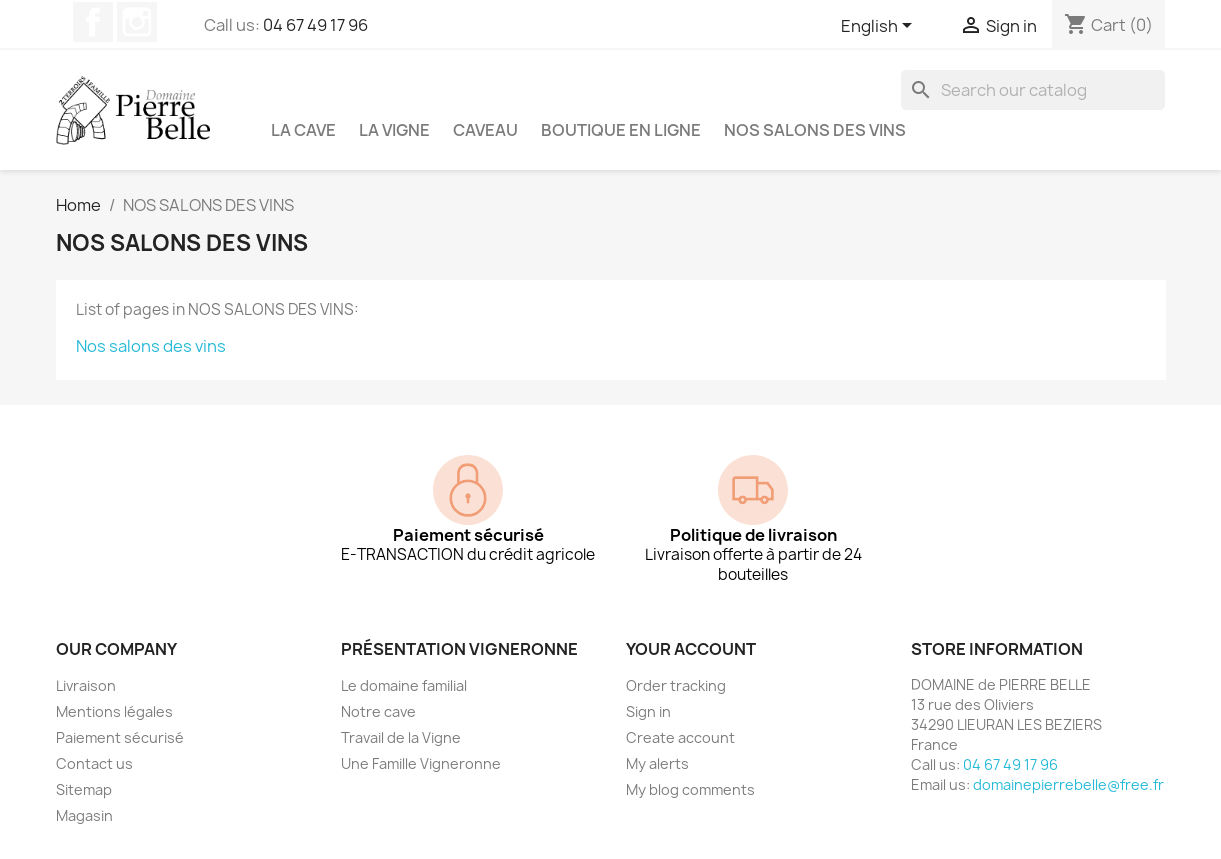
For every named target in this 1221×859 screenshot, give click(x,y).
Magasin (84, 815)
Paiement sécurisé (120, 737)
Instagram (137, 22)
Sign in (648, 711)
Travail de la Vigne (401, 737)
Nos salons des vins (151, 346)
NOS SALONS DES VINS (815, 130)
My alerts (657, 763)
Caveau (485, 130)
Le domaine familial (404, 685)
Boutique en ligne (621, 130)
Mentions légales (114, 711)
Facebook (93, 22)
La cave (303, 130)
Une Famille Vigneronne (421, 763)
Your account (691, 649)
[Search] (1033, 90)
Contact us (94, 763)
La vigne (394, 130)
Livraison (86, 685)
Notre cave (378, 711)
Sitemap (84, 789)
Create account (680, 737)
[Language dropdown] (880, 27)
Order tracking (676, 685)
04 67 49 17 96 (315, 25)
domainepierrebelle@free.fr (1068, 784)
